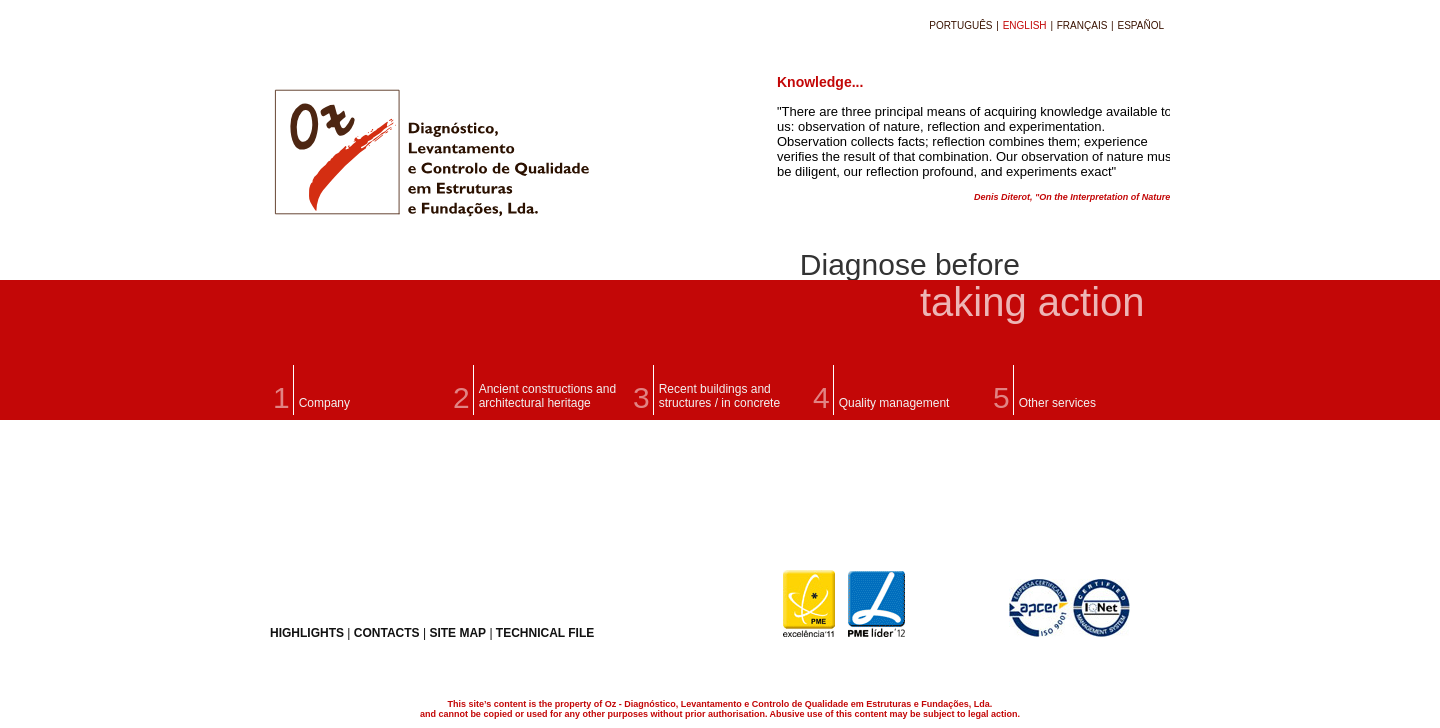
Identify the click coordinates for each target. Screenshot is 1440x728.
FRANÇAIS (1083, 25)
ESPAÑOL (1141, 25)
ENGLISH (1026, 25)
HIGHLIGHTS (307, 633)
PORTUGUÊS (962, 25)
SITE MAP (457, 633)
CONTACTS (387, 633)
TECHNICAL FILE (545, 633)
